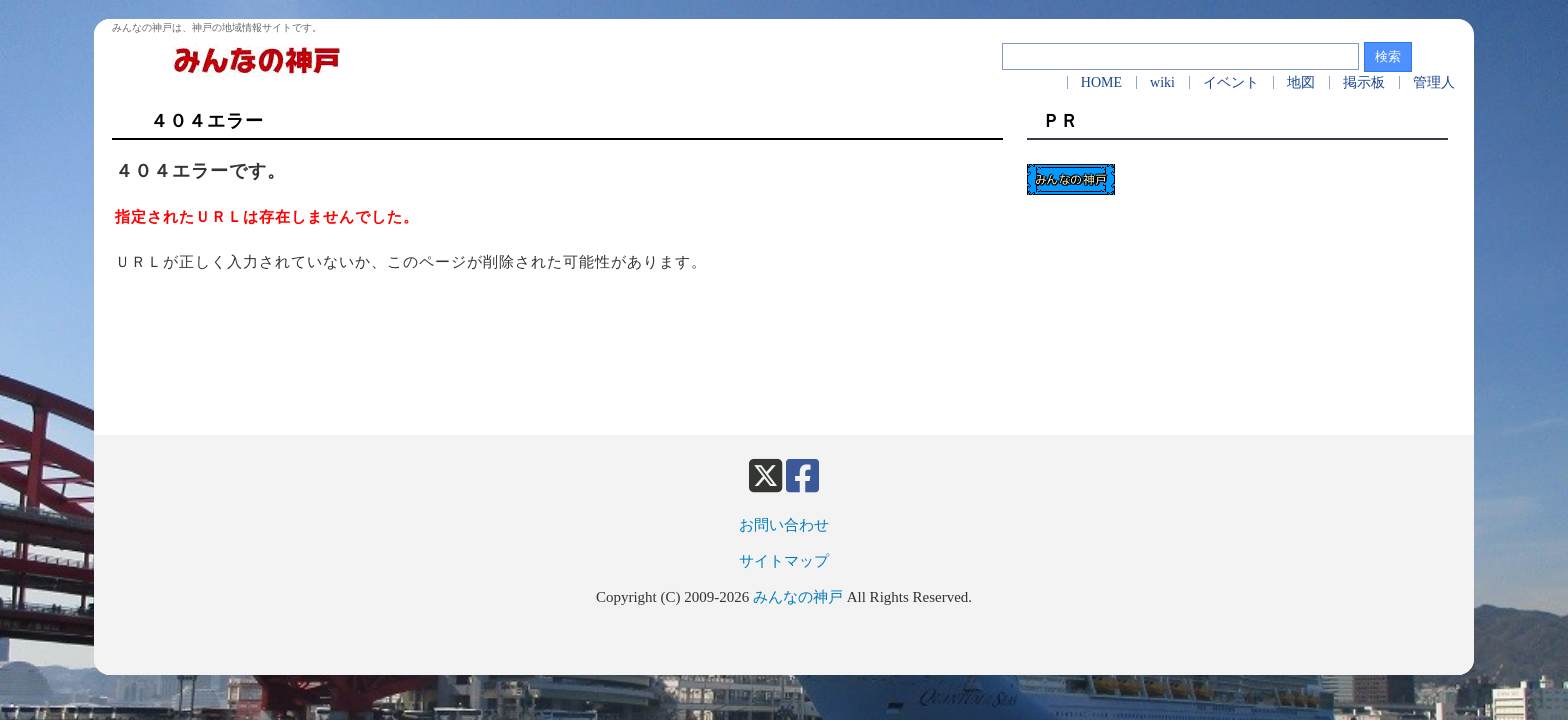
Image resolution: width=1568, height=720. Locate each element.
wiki (1162, 82)
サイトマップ (784, 561)
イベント (1231, 82)
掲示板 (1364, 82)
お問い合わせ (784, 525)
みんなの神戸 (798, 597)
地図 (1301, 82)
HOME (1101, 82)
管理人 (1434, 82)
